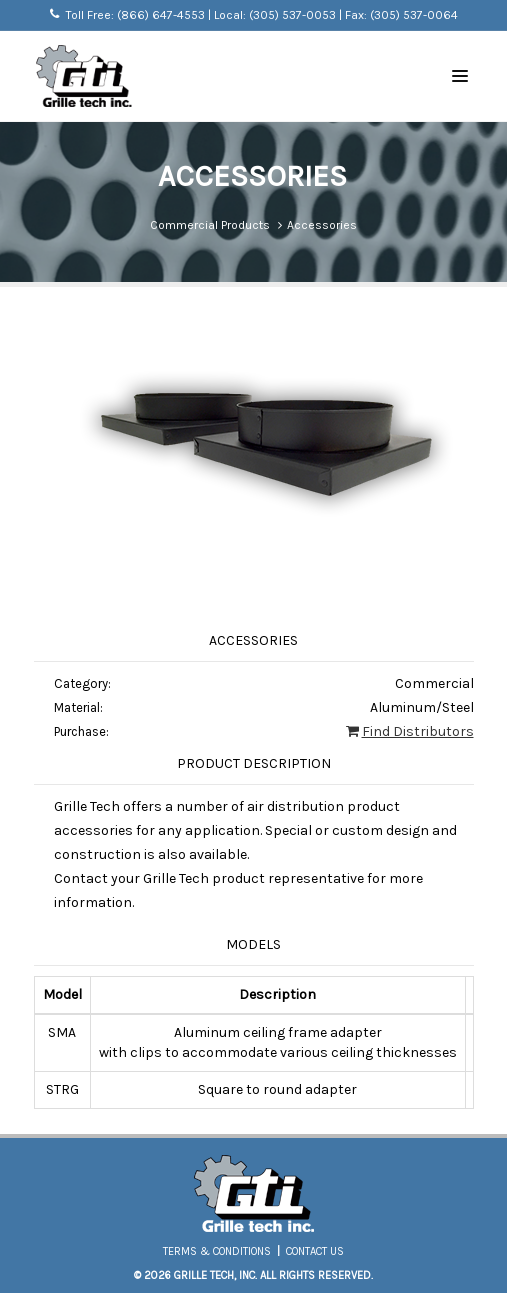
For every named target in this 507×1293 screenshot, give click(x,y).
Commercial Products (210, 225)
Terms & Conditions (217, 1251)
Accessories (322, 225)
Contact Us (315, 1251)
